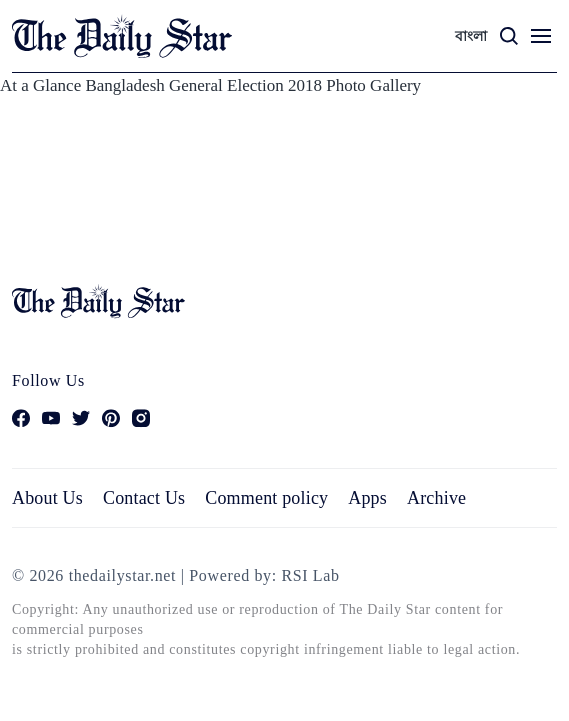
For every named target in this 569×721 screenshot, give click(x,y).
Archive (436, 498)
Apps (367, 498)
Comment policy (266, 498)
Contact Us (144, 498)
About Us (47, 498)
